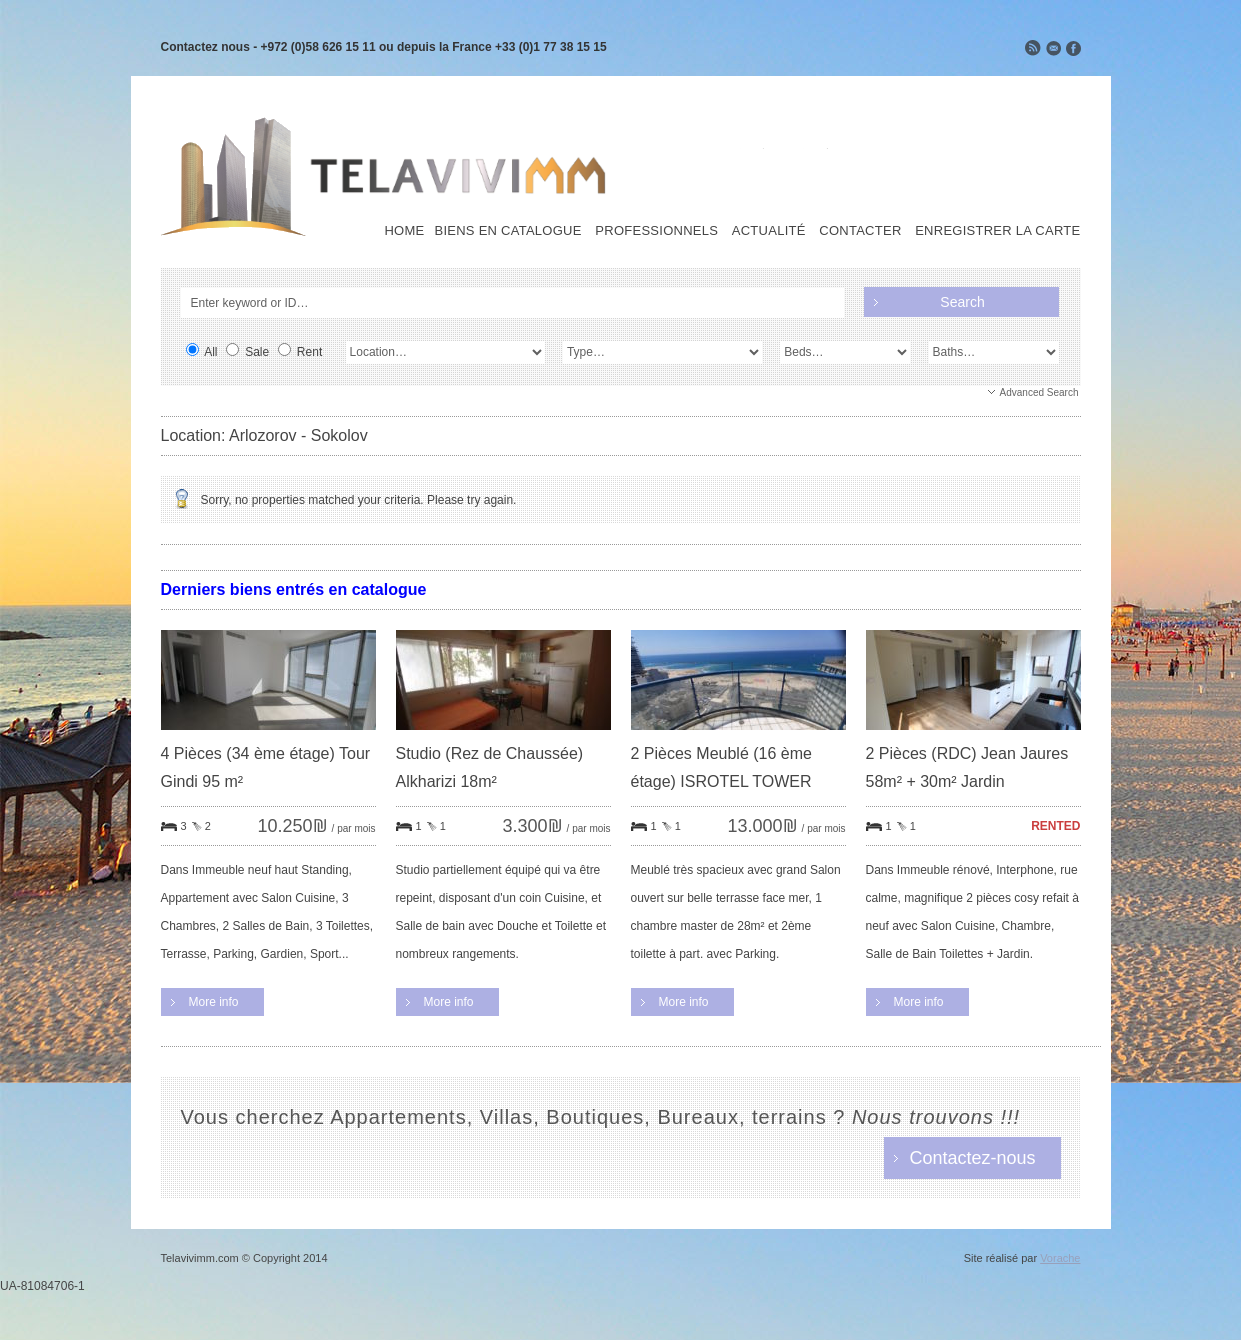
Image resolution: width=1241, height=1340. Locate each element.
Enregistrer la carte (997, 231)
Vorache (1060, 1258)
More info (214, 1002)
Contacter (860, 231)
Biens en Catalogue (507, 231)
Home (404, 231)
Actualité (769, 231)
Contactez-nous (972, 1158)
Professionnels (656, 231)
